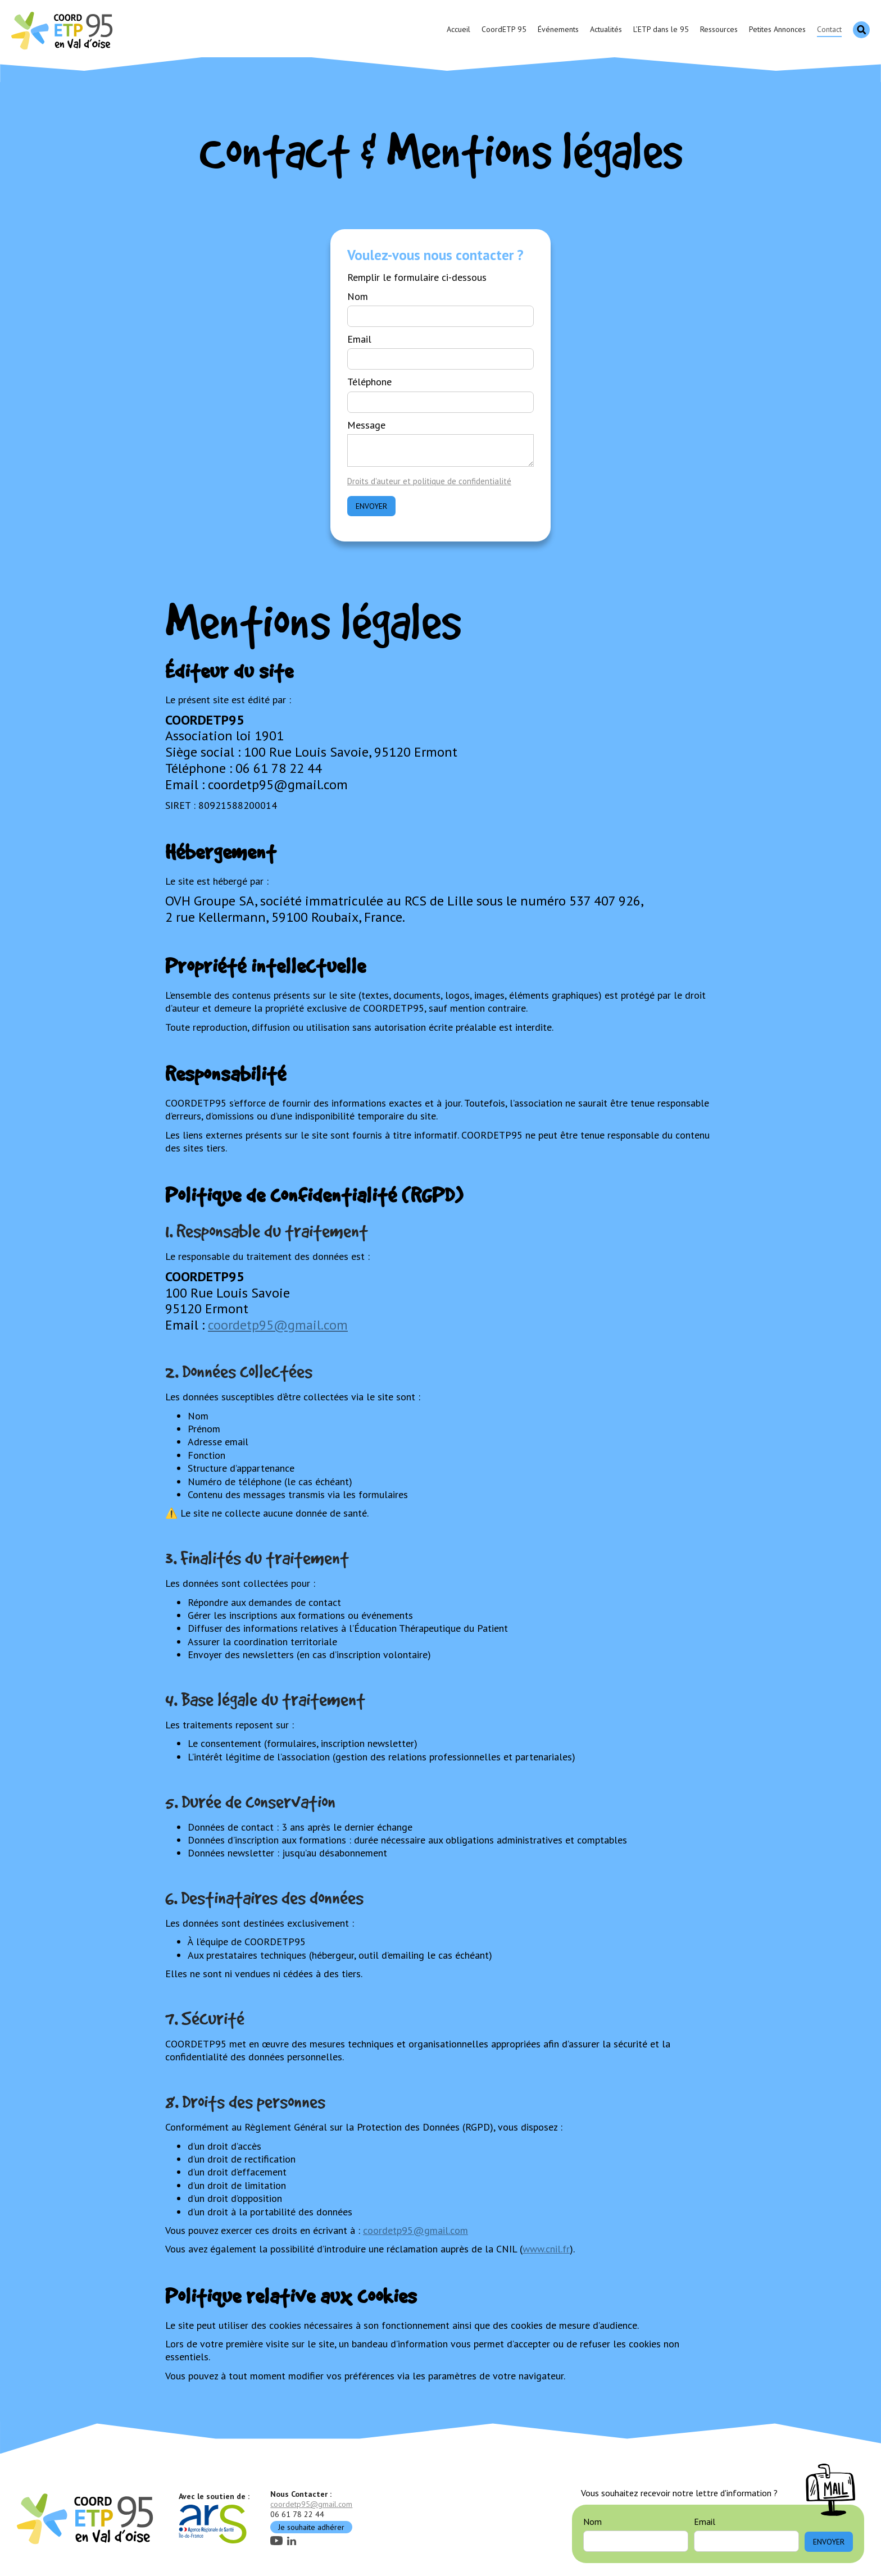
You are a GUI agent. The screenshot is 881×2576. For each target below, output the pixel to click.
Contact (829, 29)
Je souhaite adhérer (311, 2527)
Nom (357, 296)
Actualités (606, 29)
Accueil (458, 29)
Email (359, 339)
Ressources (719, 29)
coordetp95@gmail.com (278, 1324)
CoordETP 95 (504, 29)
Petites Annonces (777, 29)
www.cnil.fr (546, 2248)
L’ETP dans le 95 (661, 29)
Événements (558, 29)
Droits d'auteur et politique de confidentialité (429, 481)
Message (366, 424)
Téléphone (369, 381)
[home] (63, 29)
